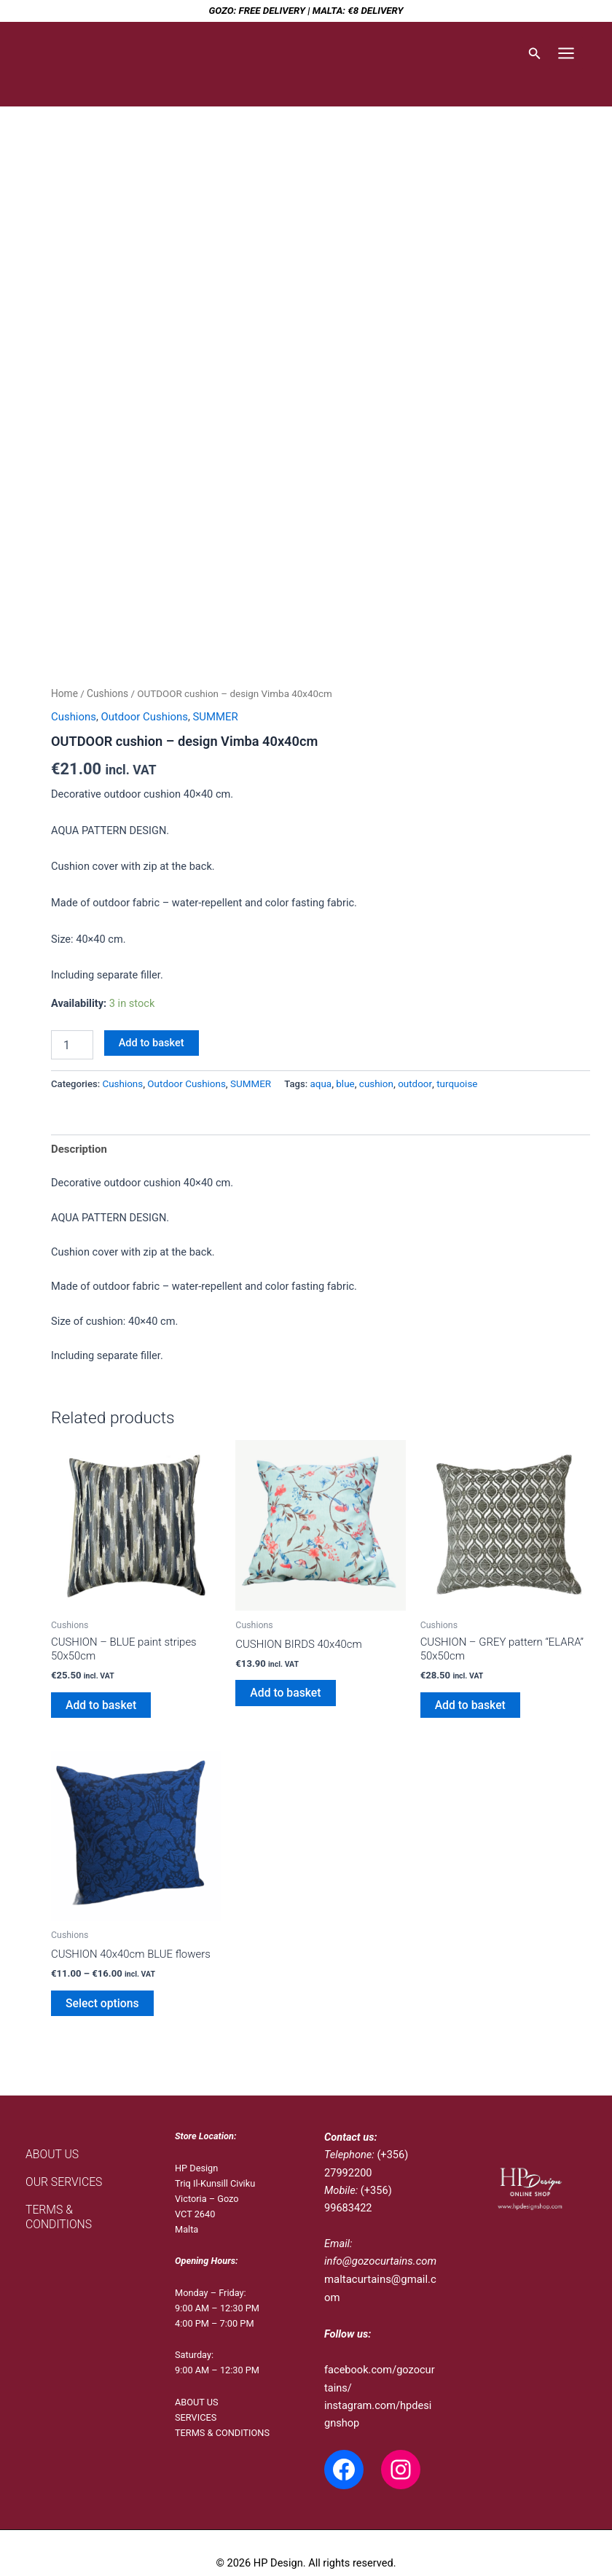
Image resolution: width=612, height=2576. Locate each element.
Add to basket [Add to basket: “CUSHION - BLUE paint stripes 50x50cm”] (98, 1701)
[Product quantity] (72, 1044)
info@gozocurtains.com (379, 2254)
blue (341, 1082)
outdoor (409, 1082)
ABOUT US (50, 2146)
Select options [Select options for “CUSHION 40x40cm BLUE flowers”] (99, 1997)
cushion (371, 1082)
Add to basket (151, 1041)
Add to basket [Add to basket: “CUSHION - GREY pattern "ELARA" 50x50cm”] (468, 1701)
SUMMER (211, 716)
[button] (534, 53)
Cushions (106, 693)
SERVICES (195, 2410)
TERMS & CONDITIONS (79, 2199)
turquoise (451, 1082)
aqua (317, 1082)
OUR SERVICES (61, 2173)
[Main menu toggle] (566, 53)
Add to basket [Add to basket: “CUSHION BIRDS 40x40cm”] (282, 1689)
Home (64, 693)
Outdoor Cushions (142, 716)
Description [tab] (78, 1147)
